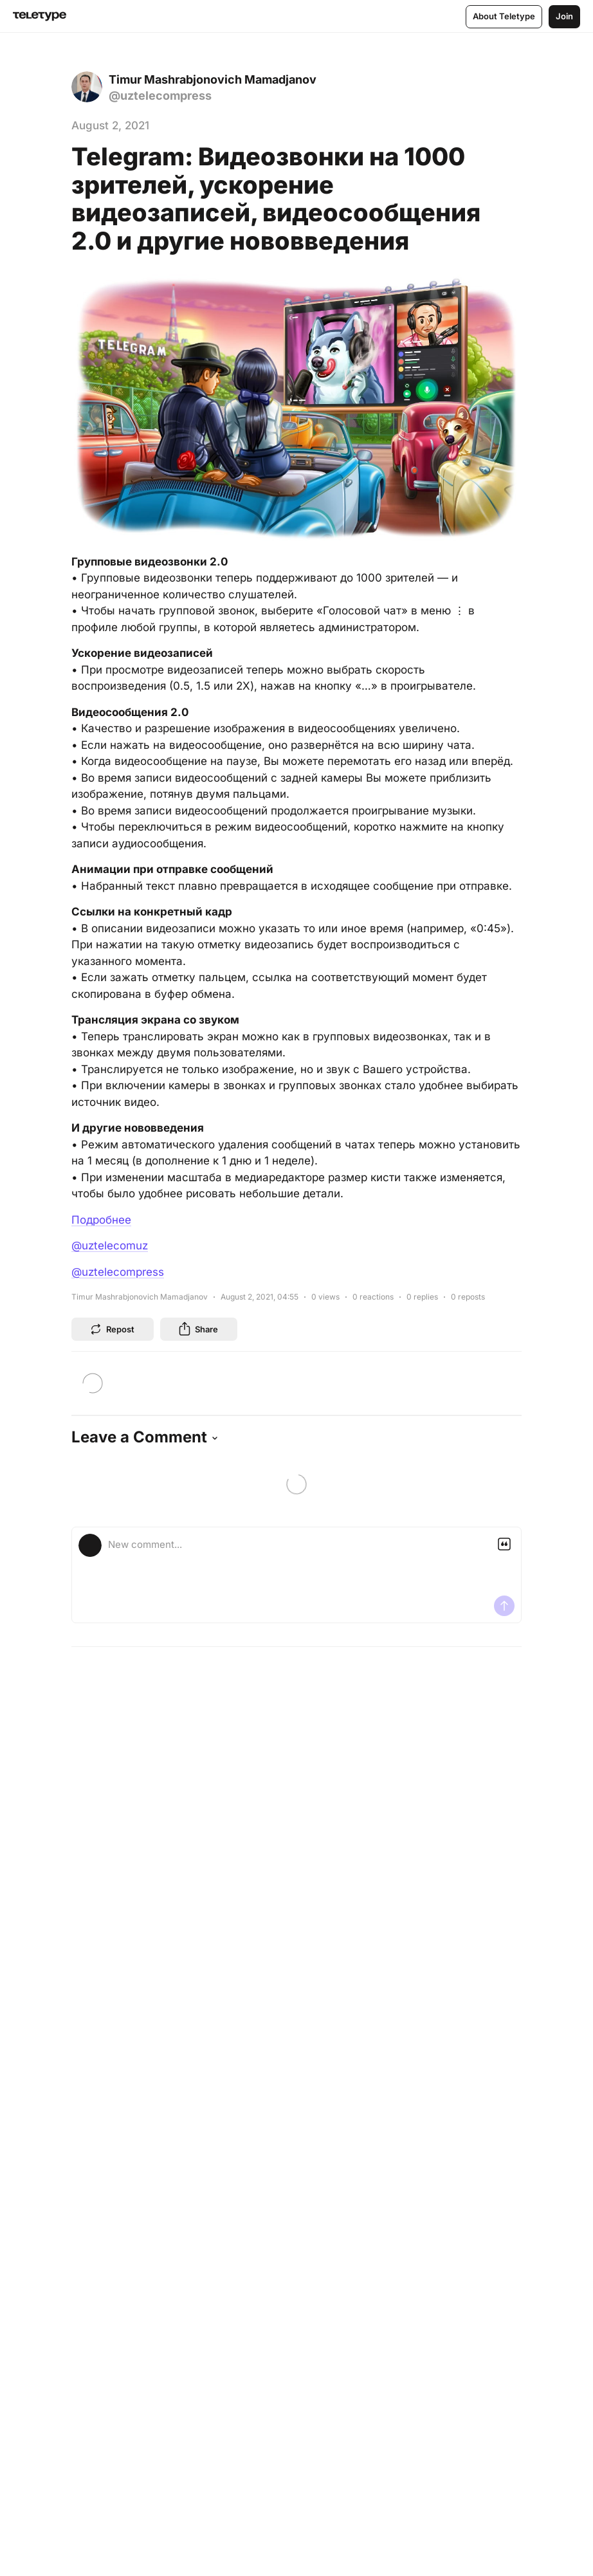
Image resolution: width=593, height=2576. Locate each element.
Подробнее (101, 1219)
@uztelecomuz (109, 1245)
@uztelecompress (117, 1271)
